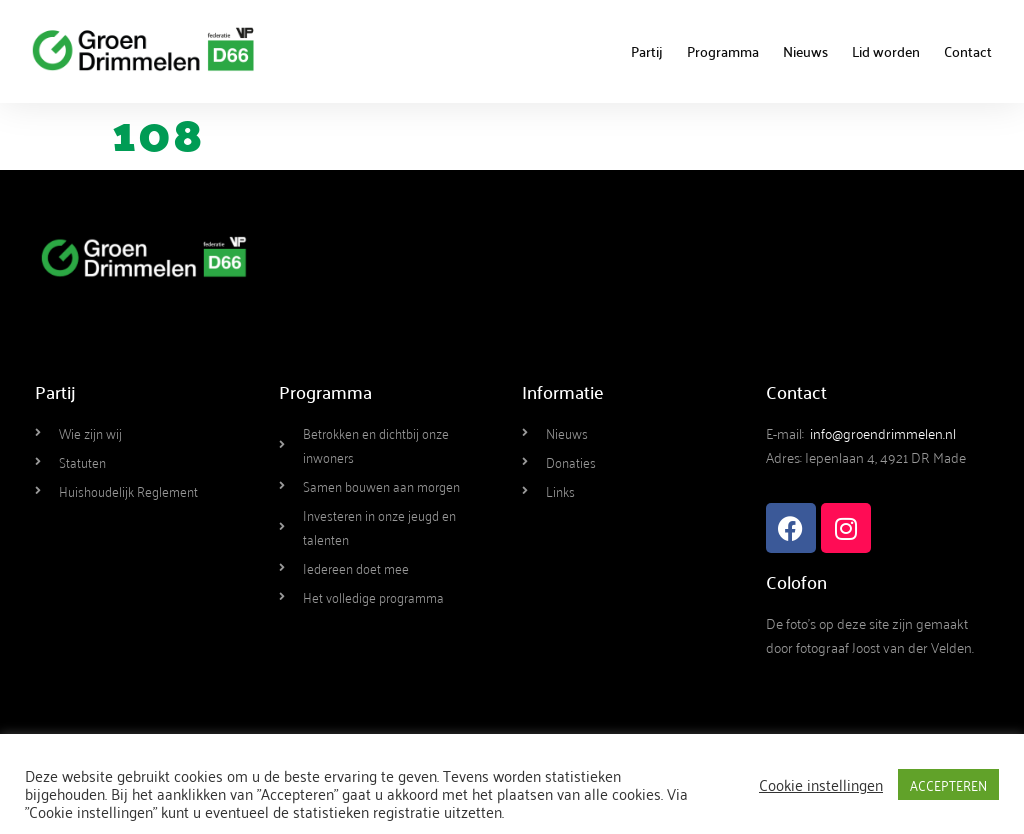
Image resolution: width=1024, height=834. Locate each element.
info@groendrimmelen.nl (883, 432)
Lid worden (886, 51)
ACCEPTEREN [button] (948, 784)
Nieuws (805, 51)
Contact (968, 51)
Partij (647, 51)
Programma (723, 51)
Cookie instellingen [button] (821, 784)
